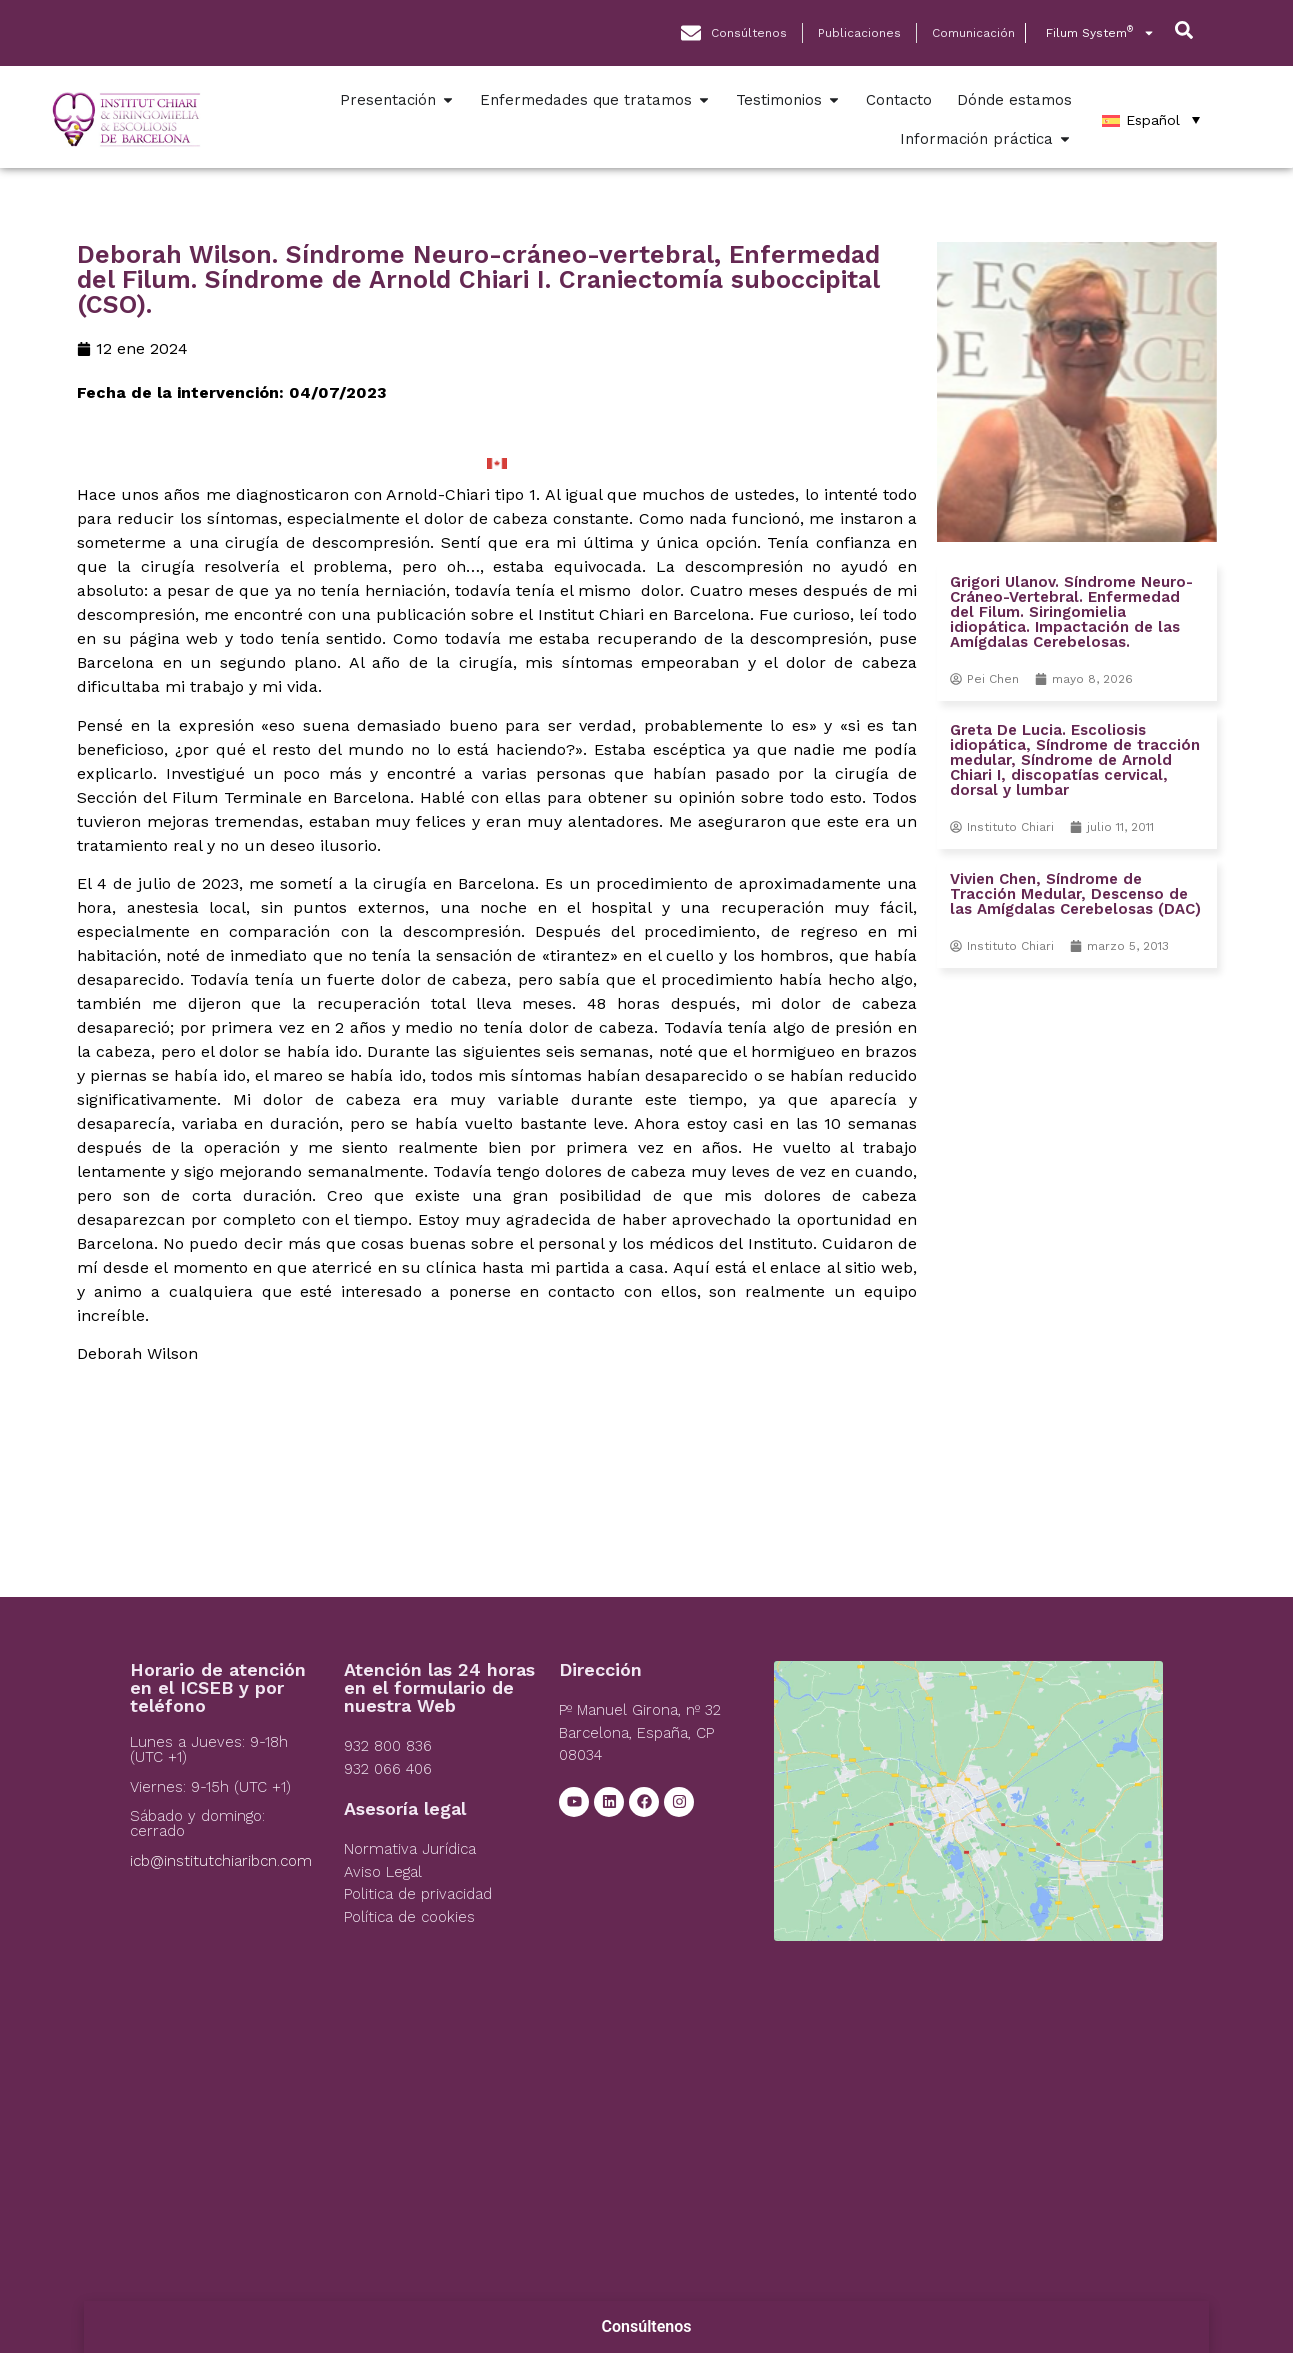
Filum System (1100, 33)
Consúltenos (647, 2326)
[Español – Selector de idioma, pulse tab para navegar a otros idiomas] (1150, 119)
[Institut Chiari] (968, 1811)
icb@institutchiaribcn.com (221, 1861)
